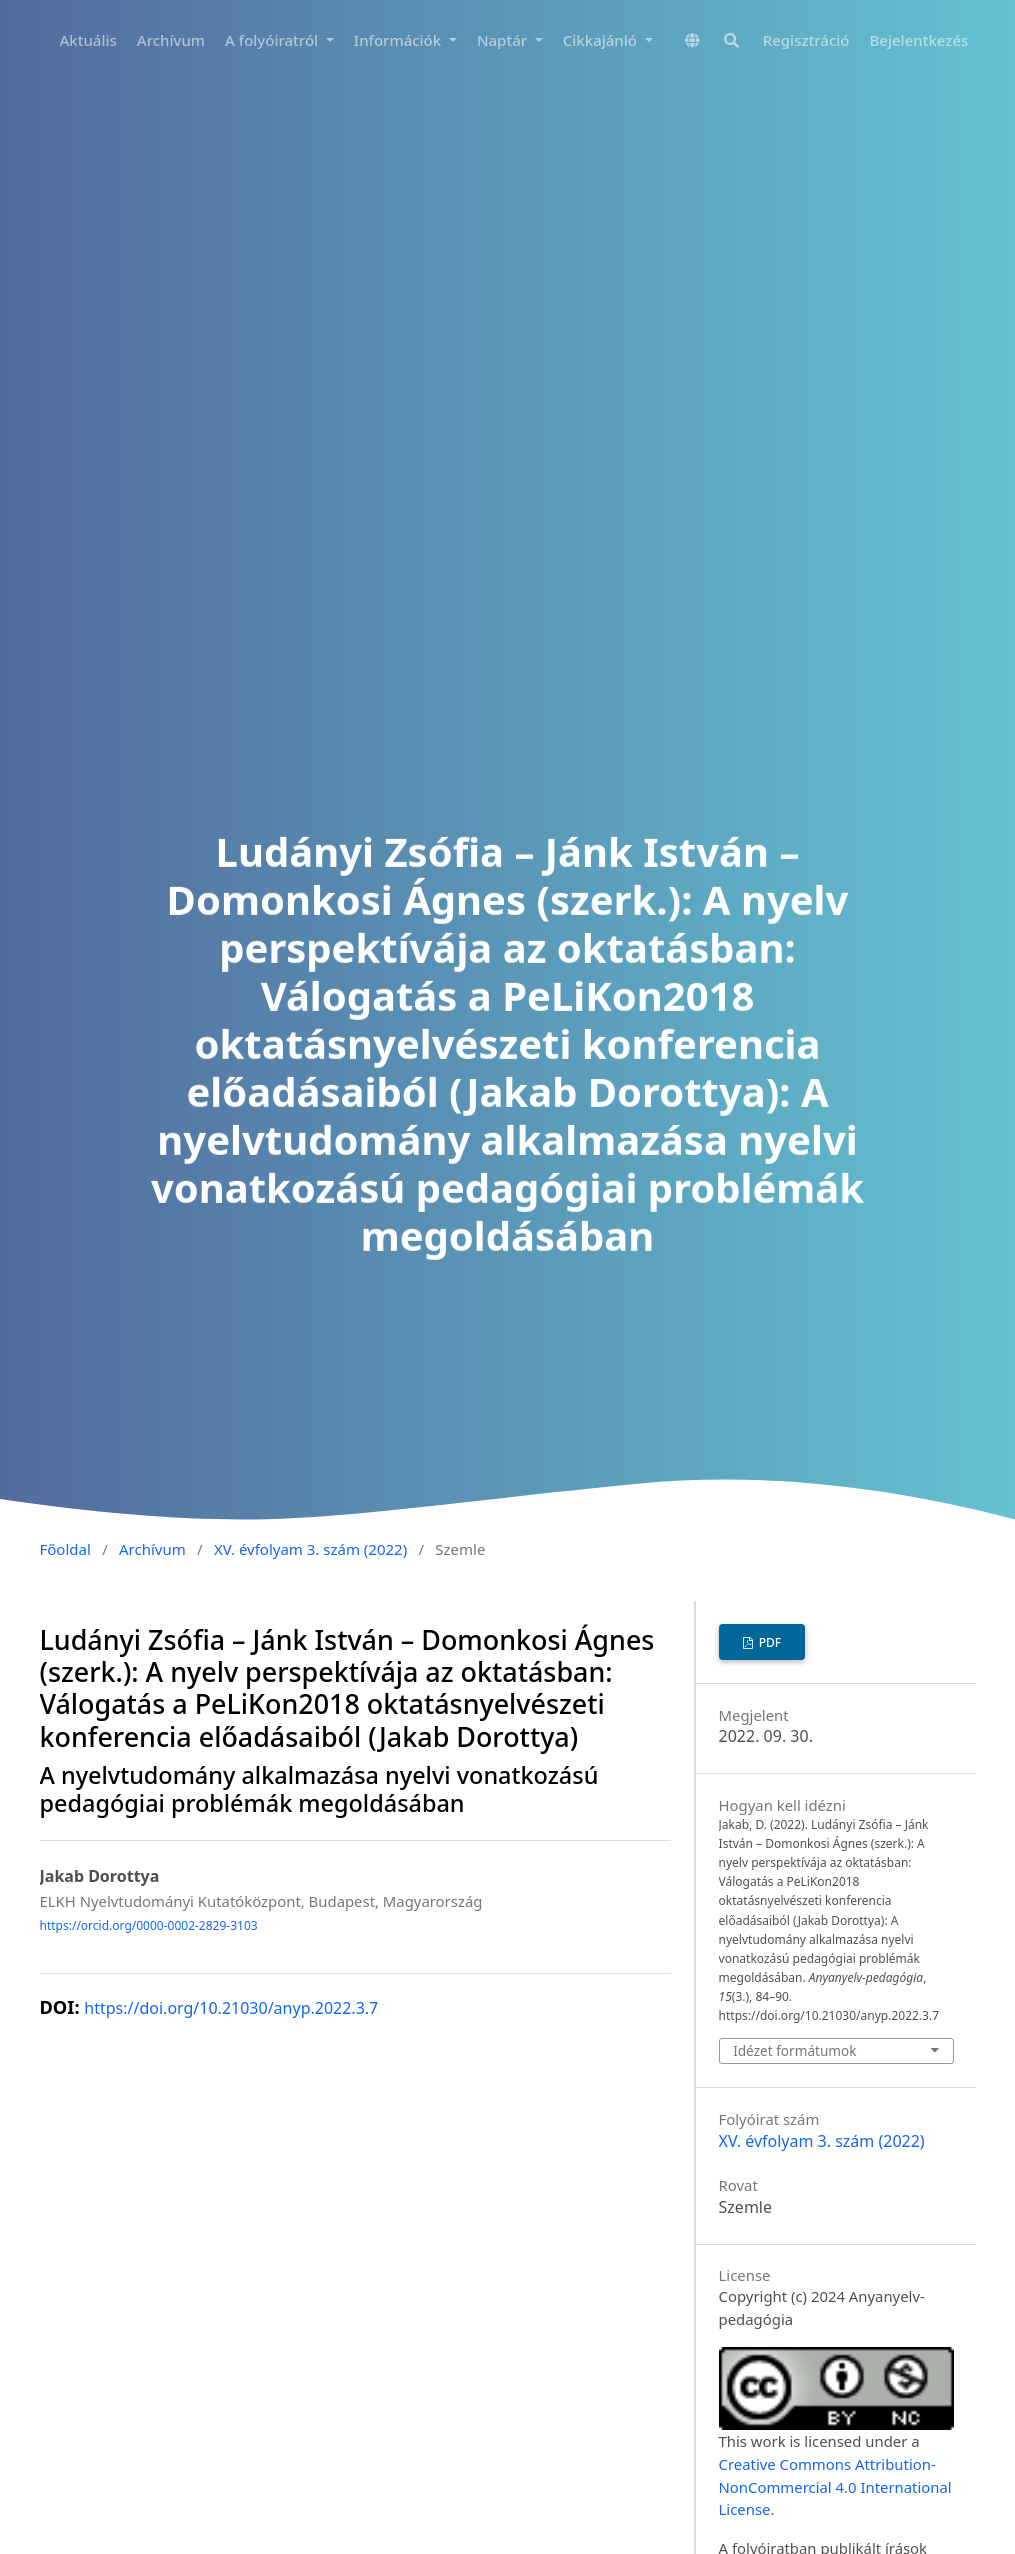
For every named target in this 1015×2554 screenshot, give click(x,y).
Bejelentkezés (919, 40)
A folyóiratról (273, 40)
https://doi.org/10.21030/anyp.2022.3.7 (231, 2008)
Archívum (171, 40)
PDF (769, 1642)
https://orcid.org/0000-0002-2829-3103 (149, 1925)
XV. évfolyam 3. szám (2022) (310, 1549)
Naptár (504, 40)
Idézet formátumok (794, 2050)
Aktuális (88, 40)
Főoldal (65, 1549)
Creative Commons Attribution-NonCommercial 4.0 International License (835, 2487)
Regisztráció (806, 40)
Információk (399, 40)
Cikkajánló (602, 40)
